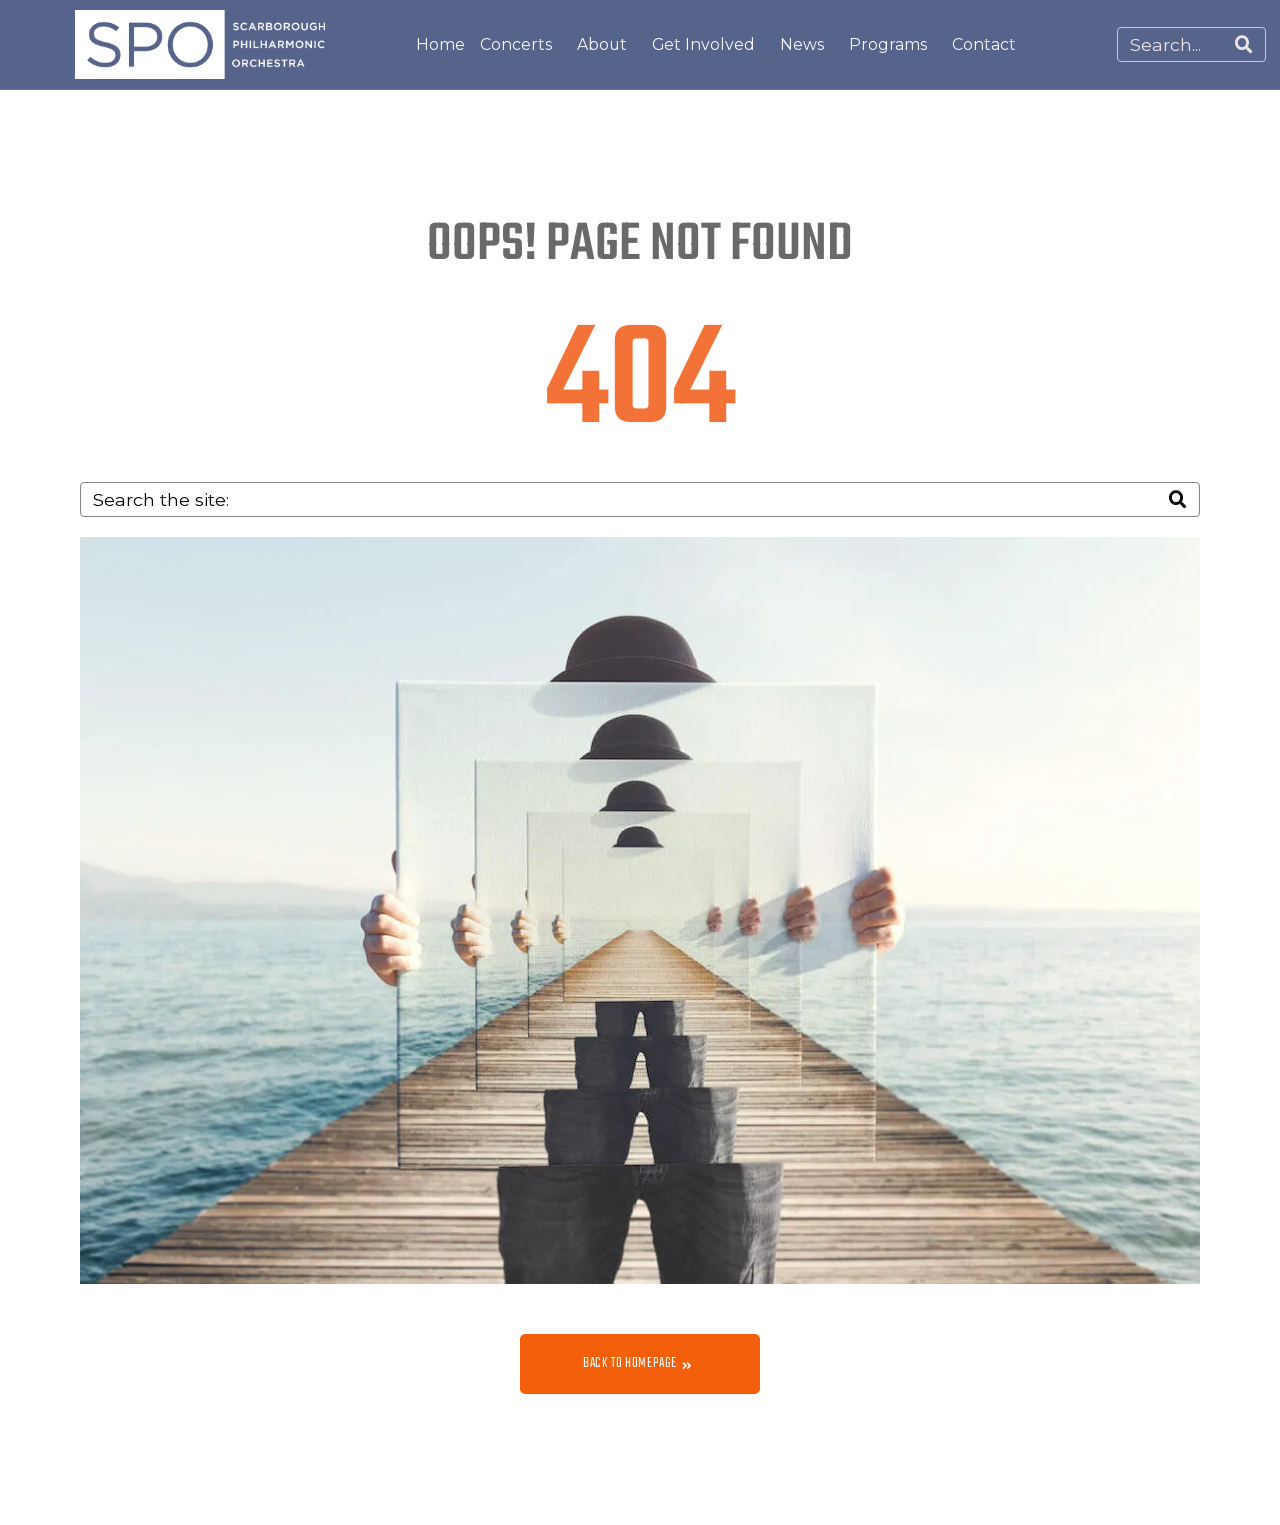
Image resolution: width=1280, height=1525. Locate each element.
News (802, 44)
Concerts (516, 44)
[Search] (1244, 44)
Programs (888, 44)
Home (440, 44)
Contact (984, 44)
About (602, 44)
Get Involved (703, 44)
